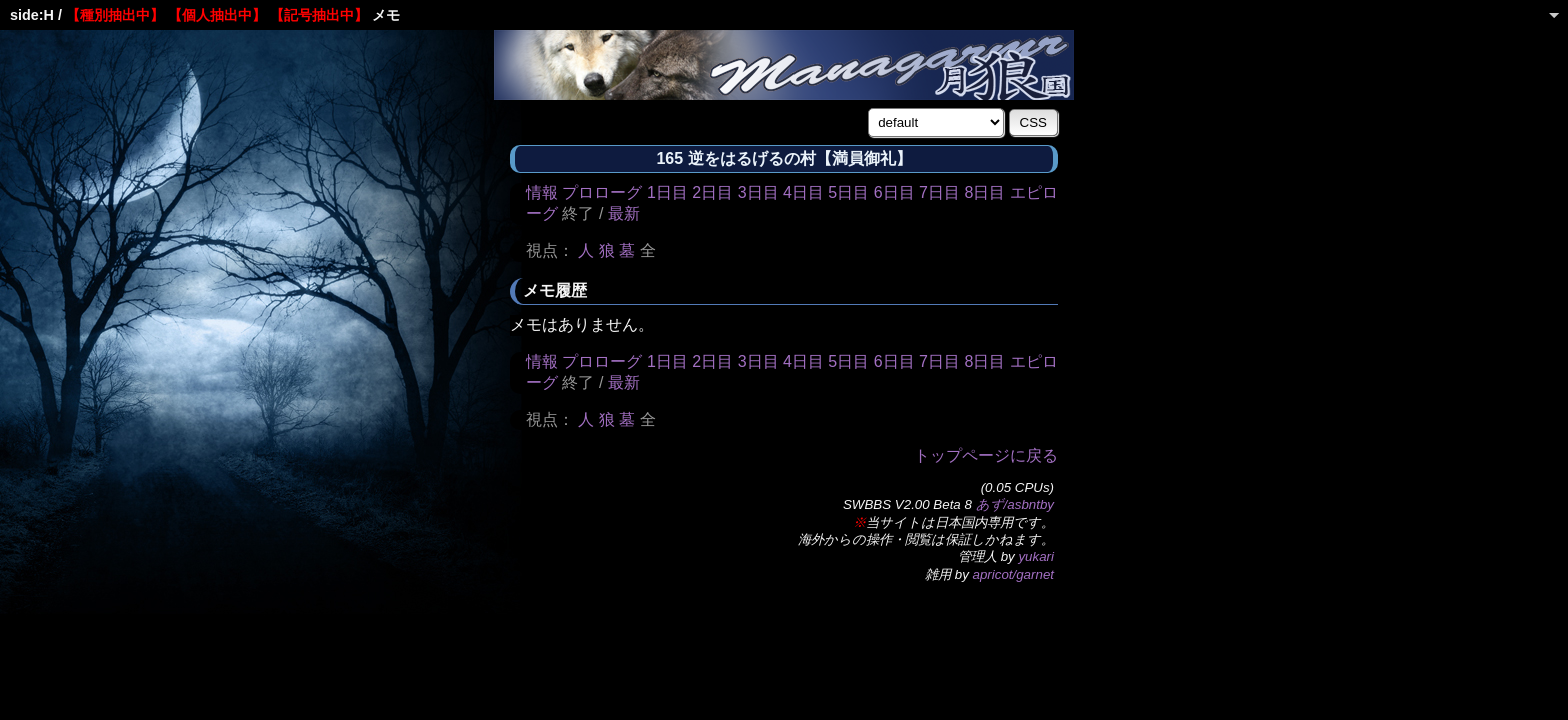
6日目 (894, 192)
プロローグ (602, 192)
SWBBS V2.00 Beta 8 (907, 504)
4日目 (803, 192)
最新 (624, 213)
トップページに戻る (986, 455)
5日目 (848, 192)
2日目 (712, 192)
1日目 (667, 192)
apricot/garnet (1014, 574)
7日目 (939, 192)
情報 (542, 192)
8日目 (984, 192)
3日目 (758, 192)
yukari (1036, 556)
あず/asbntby (1015, 504)
